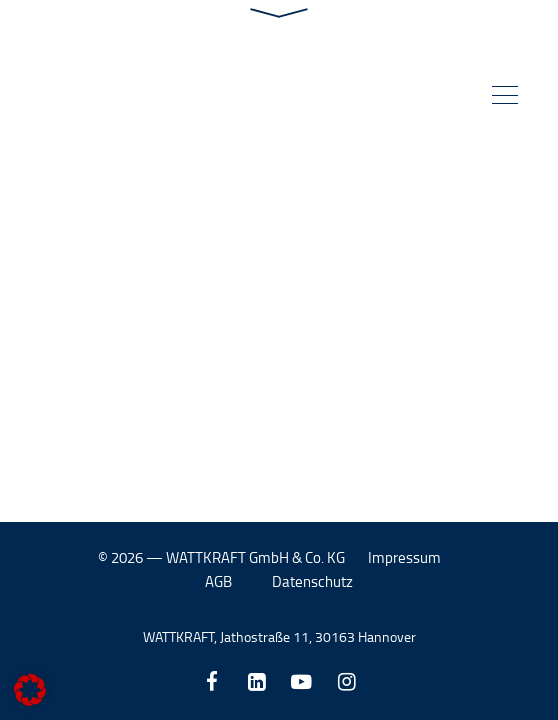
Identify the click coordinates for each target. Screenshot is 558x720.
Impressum (404, 557)
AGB (218, 581)
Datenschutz (312, 581)
